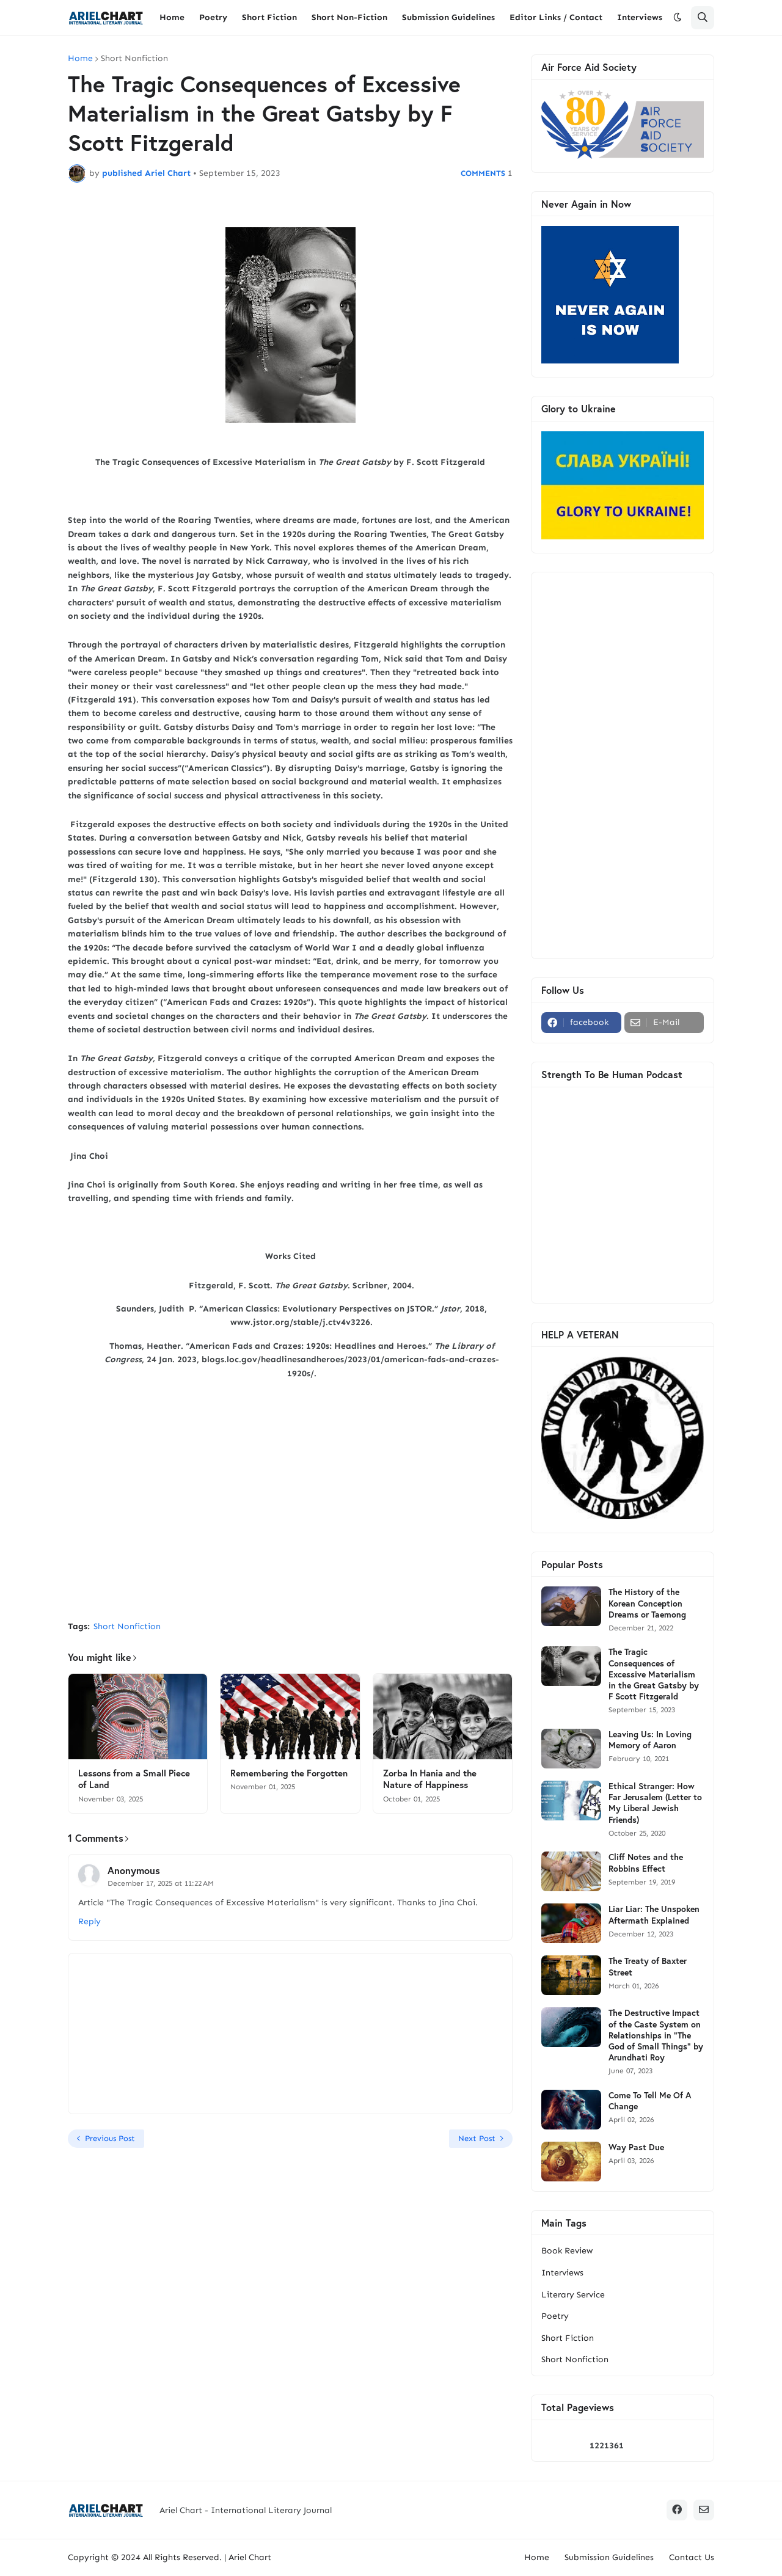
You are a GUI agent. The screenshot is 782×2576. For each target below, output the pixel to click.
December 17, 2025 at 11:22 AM (161, 1883)
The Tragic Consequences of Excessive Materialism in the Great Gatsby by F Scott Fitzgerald (653, 1674)
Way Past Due (636, 2147)
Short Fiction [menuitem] (269, 17)
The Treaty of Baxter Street (647, 1966)
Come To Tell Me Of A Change (649, 2101)
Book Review (567, 2251)
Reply (89, 1921)
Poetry (555, 2316)
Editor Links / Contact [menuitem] (556, 17)
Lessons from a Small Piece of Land (134, 1779)
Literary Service (573, 2295)
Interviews (562, 2273)
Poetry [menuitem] (213, 17)
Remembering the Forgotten (289, 1773)
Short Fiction (567, 2338)
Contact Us (691, 2557)
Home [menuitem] (172, 17)
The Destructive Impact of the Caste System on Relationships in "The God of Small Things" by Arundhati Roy (655, 2035)
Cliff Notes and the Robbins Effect (645, 1863)
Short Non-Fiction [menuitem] (349, 17)
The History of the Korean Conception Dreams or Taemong (647, 1602)
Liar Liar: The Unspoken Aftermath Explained (654, 1914)
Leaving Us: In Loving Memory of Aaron (650, 1740)
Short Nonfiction (134, 58)
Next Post (476, 2138)
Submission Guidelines (609, 2557)
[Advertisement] (290, 1519)
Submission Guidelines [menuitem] (448, 17)
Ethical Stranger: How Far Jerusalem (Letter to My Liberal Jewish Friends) (655, 1803)
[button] (677, 17)
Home (80, 58)
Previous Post (110, 2138)
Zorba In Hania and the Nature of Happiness (430, 1779)
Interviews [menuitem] (639, 17)
